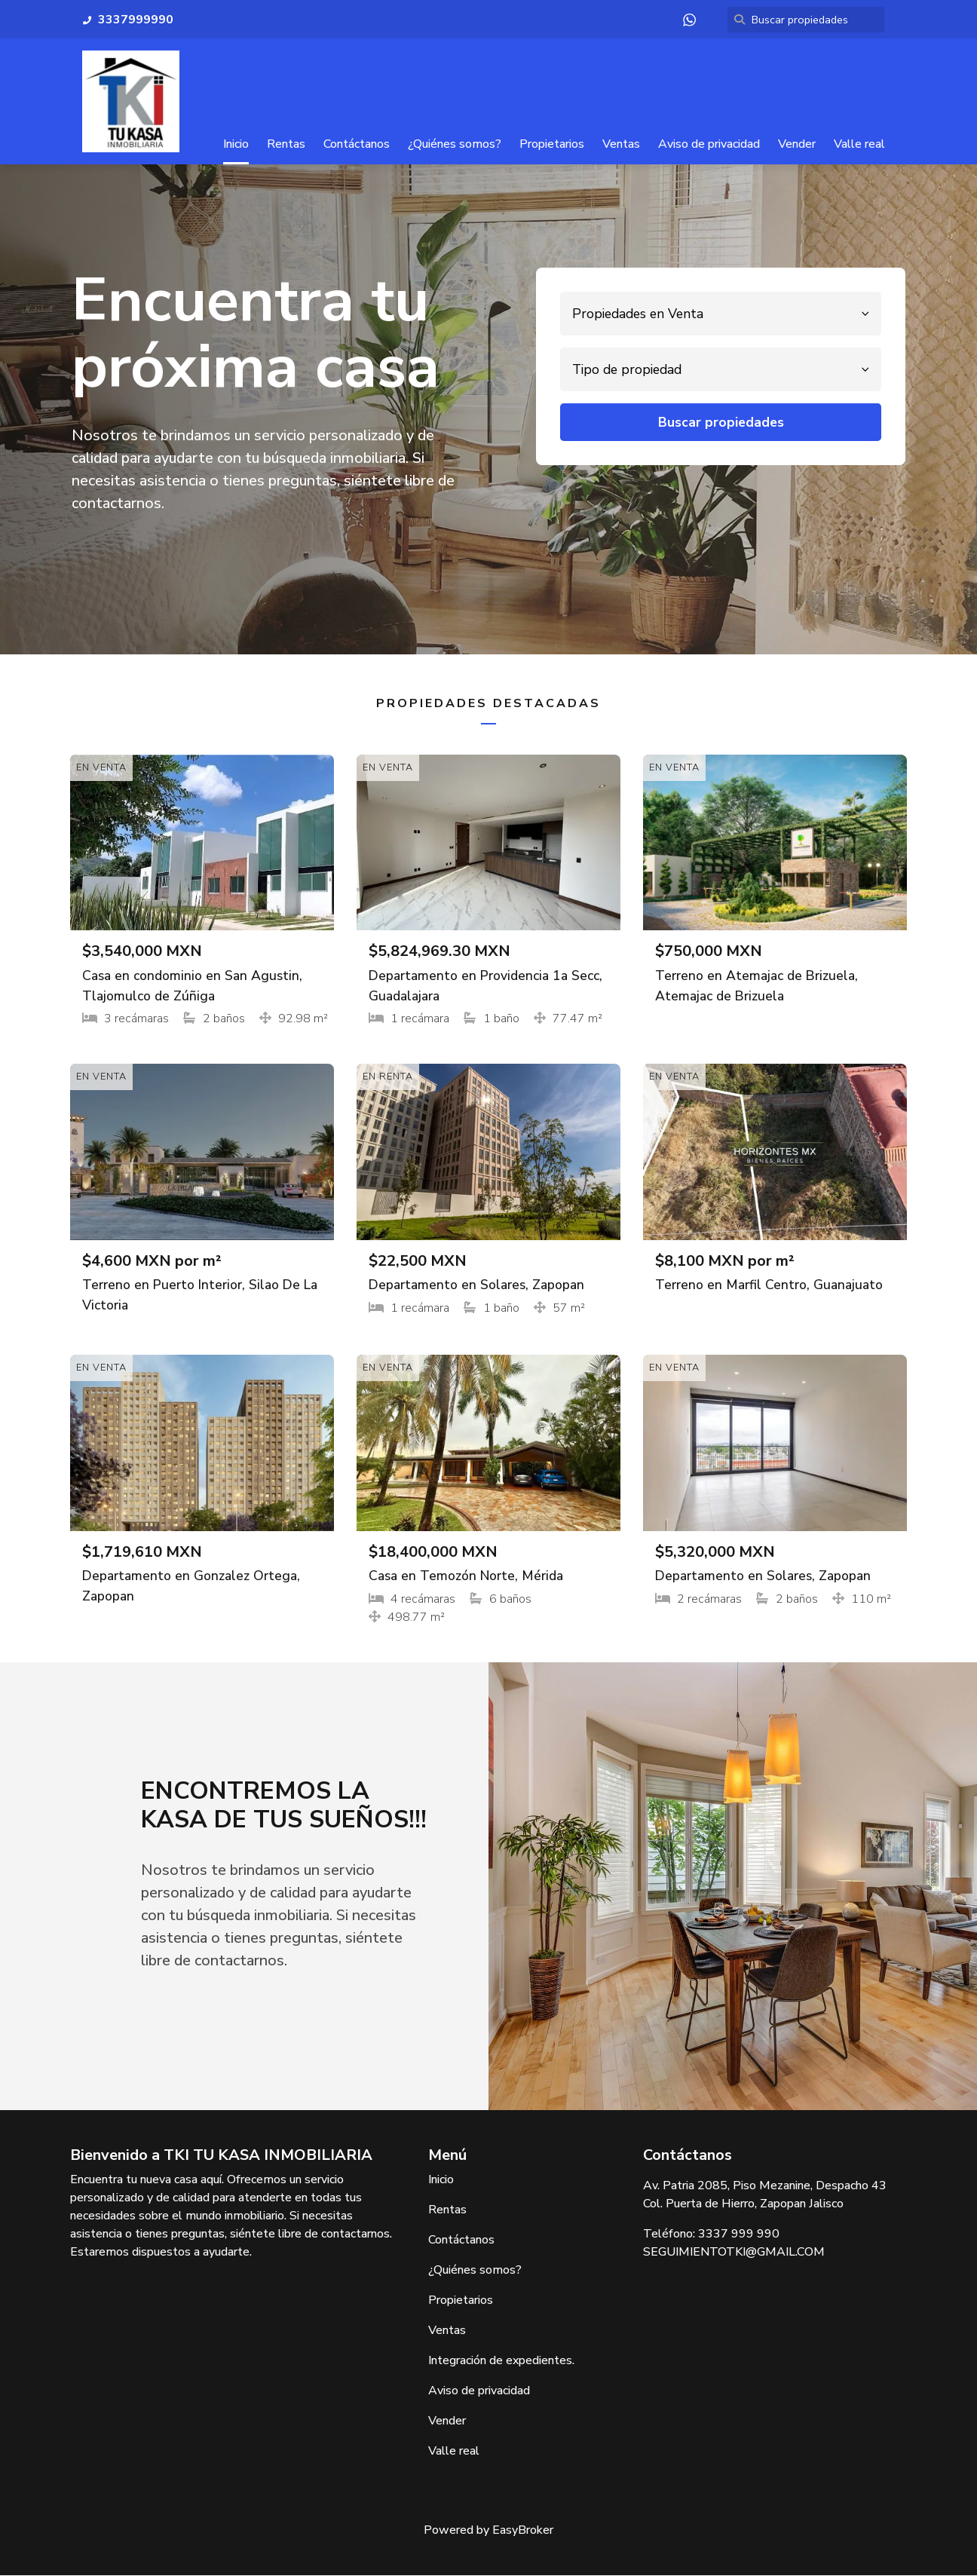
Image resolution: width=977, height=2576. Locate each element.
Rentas (286, 144)
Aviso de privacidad (709, 144)
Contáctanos (356, 144)
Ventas (621, 144)
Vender (797, 144)
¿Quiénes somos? (454, 144)
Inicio (236, 144)
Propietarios (551, 144)
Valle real (859, 144)
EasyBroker (522, 2530)
